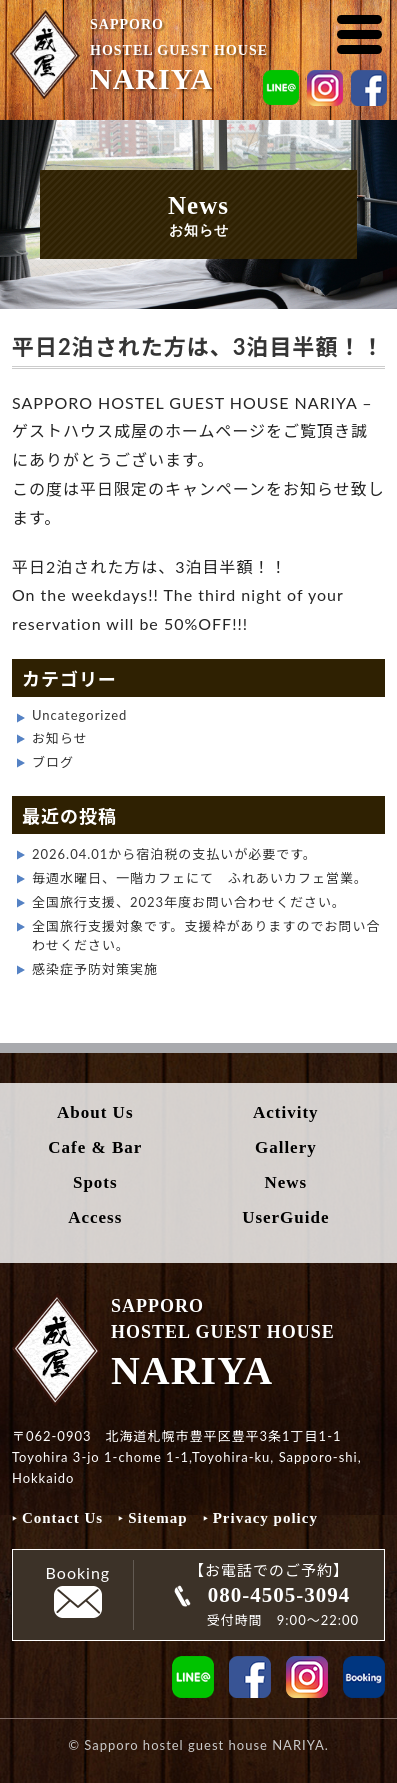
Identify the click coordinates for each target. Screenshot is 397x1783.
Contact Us (62, 1518)
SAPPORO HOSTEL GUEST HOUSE (200, 52)
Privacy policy (265, 1518)
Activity (286, 1112)
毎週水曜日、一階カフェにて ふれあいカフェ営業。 (200, 878)
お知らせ (60, 738)
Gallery (286, 1147)
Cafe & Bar (95, 1147)
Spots (95, 1182)
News (285, 1182)
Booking (78, 1590)
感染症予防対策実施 (95, 969)
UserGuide (285, 1217)
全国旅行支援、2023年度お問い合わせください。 (189, 902)
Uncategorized (79, 715)
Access (95, 1217)
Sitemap (158, 1518)
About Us (95, 1112)
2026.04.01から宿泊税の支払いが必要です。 (174, 854)
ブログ (53, 762)
